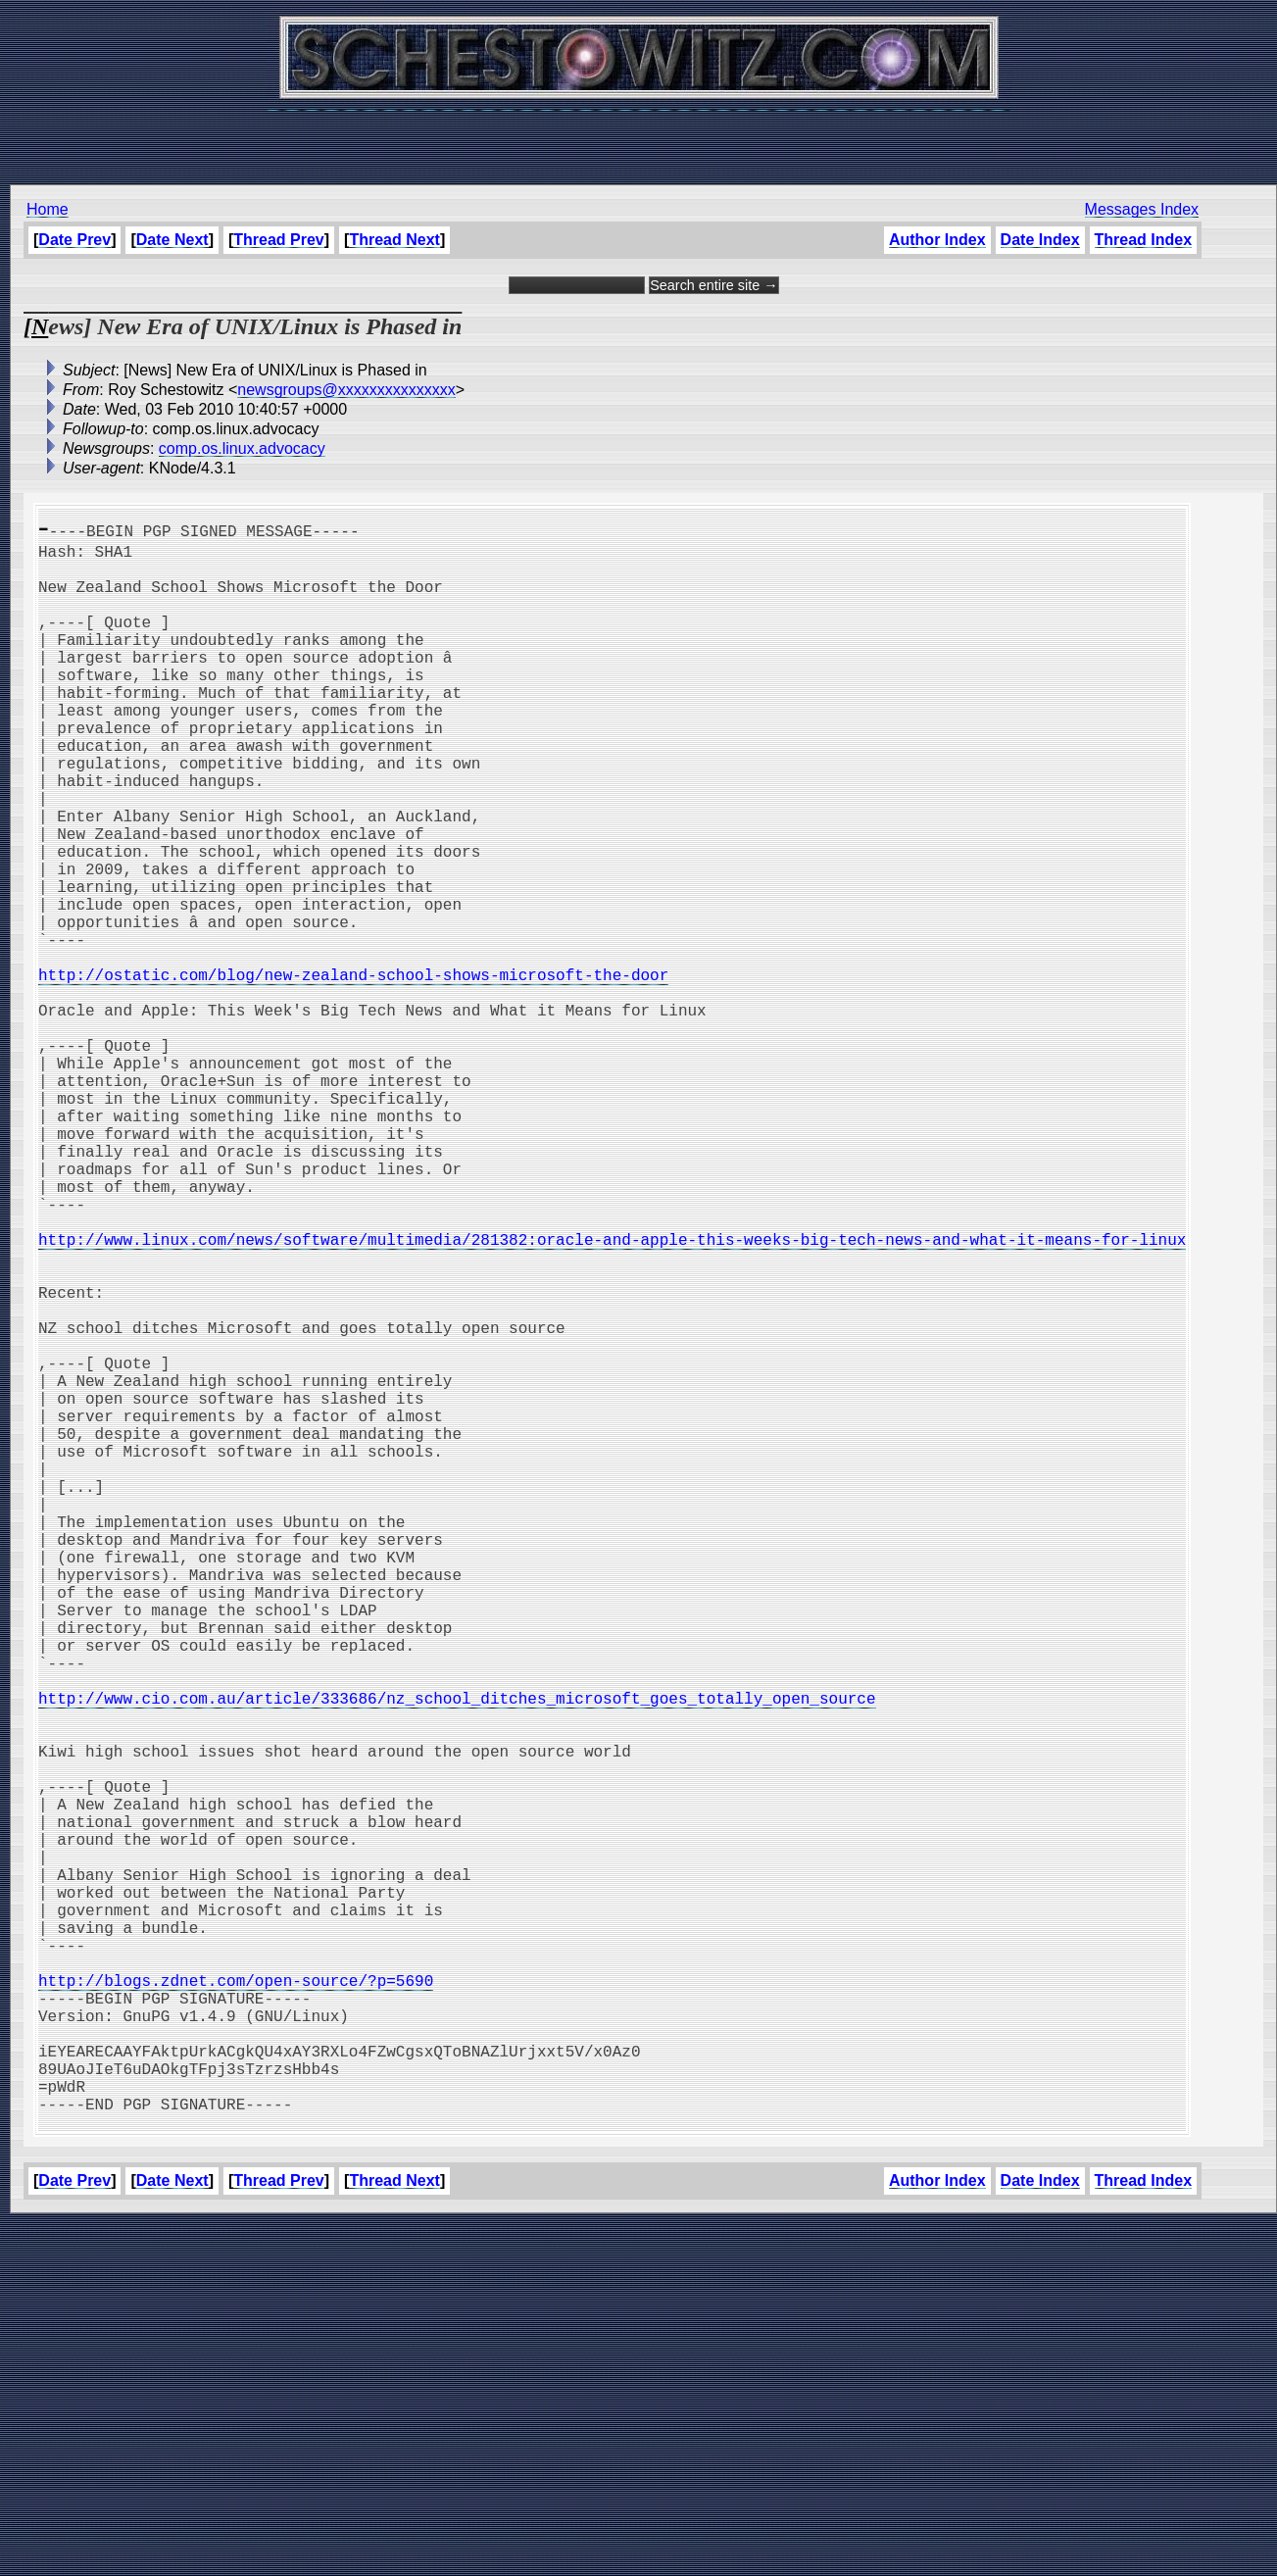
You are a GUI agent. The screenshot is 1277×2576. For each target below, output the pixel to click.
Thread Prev (278, 239)
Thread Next (394, 239)
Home (47, 209)
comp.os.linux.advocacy (242, 448)
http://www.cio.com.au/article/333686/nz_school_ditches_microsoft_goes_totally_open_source (456, 1956)
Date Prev (74, 239)
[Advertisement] (639, 137)
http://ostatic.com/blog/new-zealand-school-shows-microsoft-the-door (353, 1072)
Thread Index (1143, 239)
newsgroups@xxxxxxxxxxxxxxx (346, 389)
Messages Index (1141, 209)
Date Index (1039, 239)
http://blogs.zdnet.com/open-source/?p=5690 (235, 2301)
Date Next (172, 239)
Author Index (937, 239)
